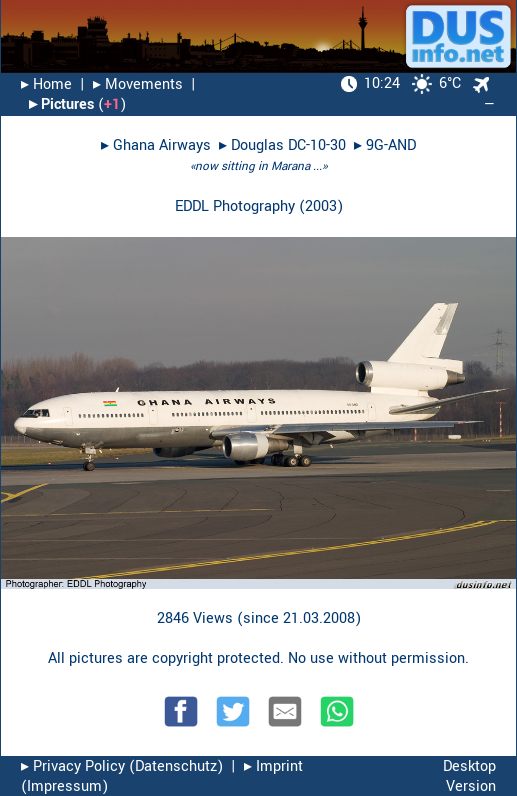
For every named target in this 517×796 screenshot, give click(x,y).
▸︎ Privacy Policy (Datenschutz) (122, 766)
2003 (321, 206)
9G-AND (391, 145)
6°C (401, 83)
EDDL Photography (235, 206)
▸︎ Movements (138, 84)
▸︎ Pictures (61, 104)
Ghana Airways (162, 145)
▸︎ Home (46, 84)
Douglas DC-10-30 (288, 145)
